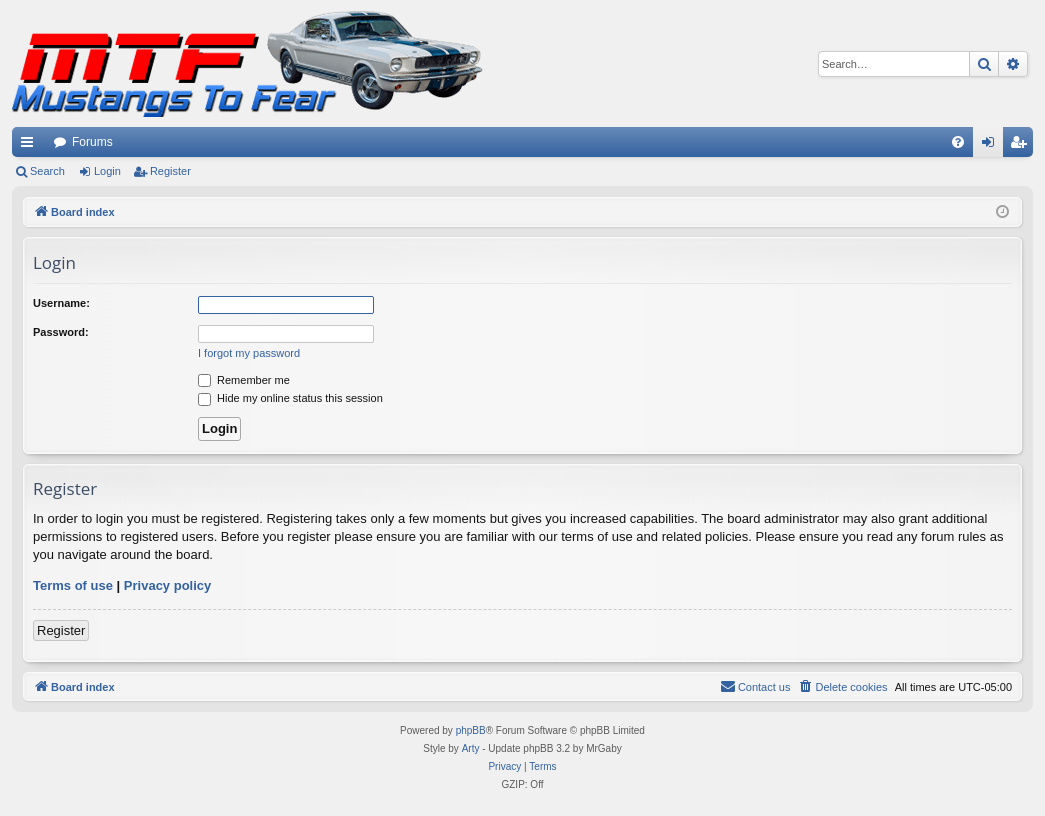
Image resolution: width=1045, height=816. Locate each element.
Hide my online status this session (290, 398)
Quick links (31, 146)
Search (47, 171)
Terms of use (73, 585)
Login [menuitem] (992, 146)
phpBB (471, 730)
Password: (61, 332)
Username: (61, 303)
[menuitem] (958, 142)
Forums (92, 142)
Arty (471, 748)
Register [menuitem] (1022, 146)
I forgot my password (249, 353)
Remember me (244, 380)
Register (170, 171)
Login (107, 171)
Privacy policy (167, 585)
